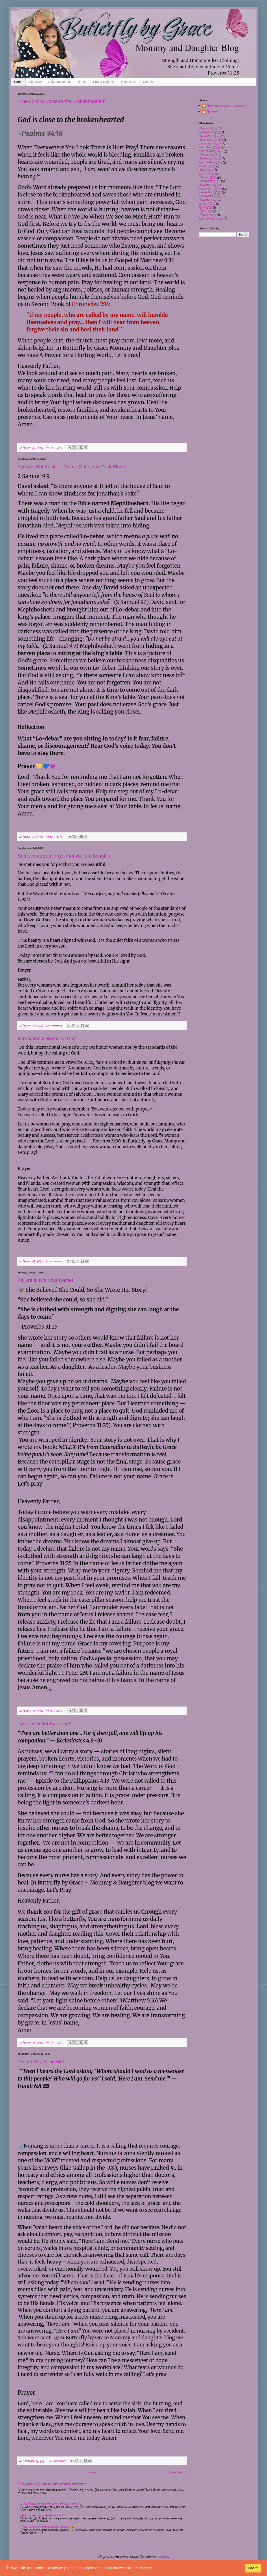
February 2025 (210, 158)
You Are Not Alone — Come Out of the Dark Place (71, 466)
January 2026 (209, 136)
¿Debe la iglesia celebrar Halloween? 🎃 (47, 2526)
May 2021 (205, 211)
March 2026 (208, 128)
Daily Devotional (59, 82)
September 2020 (211, 218)
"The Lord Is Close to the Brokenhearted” (62, 101)
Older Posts (176, 2472)
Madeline (212, 112)
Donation (149, 82)
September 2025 (211, 151)
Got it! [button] (253, 2568)
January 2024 (208, 184)
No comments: (54, 447)
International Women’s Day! (47, 1038)
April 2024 (206, 173)
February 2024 (209, 181)
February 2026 (210, 132)
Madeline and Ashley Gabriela (226, 106)
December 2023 (210, 188)
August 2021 (207, 203)
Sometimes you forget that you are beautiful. (65, 856)
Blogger (162, 2556)
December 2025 (210, 139)
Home (18, 82)
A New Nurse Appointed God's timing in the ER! (51, 2504)
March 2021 (207, 214)
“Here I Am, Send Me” (41, 2061)
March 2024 (207, 177)
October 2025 (209, 147)
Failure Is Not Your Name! (45, 1280)
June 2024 (206, 169)
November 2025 (210, 143)
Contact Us (128, 82)
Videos (82, 82)
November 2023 (210, 192)
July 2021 (205, 207)
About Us (35, 82)
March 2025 (208, 154)
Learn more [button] (143, 2568)
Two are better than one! (44, 1723)
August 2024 (207, 166)
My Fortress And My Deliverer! (41, 2515)
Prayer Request (104, 82)
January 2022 (209, 199)
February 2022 (210, 196)
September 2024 (210, 162)
